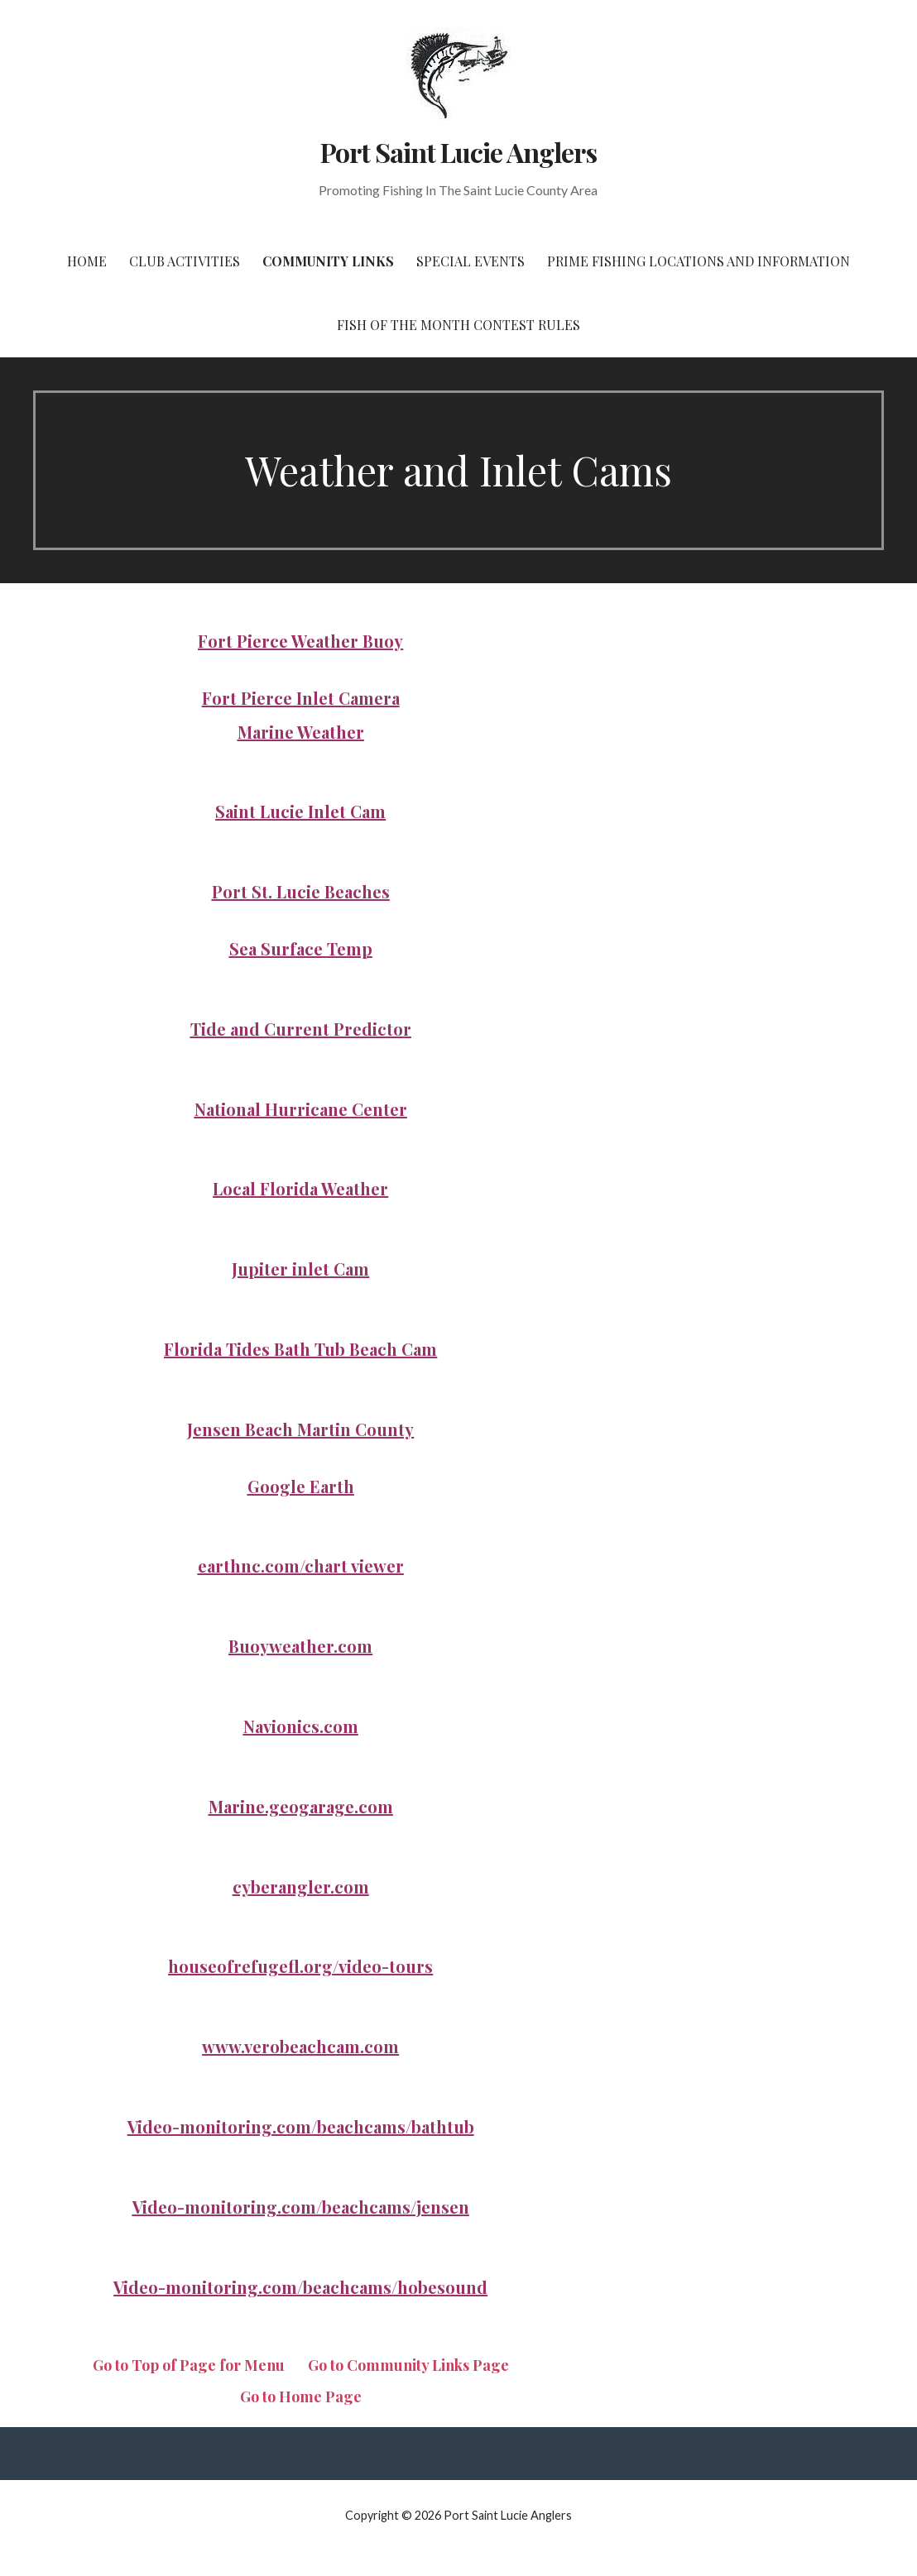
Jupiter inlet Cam (300, 1268)
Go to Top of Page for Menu (189, 2365)
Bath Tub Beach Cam (355, 1349)
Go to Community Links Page (408, 2365)
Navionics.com (300, 1726)
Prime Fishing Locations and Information (698, 261)
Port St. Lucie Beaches (301, 891)
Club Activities (184, 261)
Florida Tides (217, 1349)
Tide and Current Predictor (300, 1028)
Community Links (328, 261)
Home (87, 261)
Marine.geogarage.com (301, 1806)
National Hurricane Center (300, 1109)
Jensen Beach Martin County (300, 1429)
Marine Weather (301, 732)
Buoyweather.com (300, 1646)
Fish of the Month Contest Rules (458, 324)
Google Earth (300, 1486)
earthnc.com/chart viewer (301, 1565)
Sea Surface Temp (300, 948)
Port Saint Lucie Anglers (459, 152)
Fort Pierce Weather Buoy (300, 641)
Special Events (470, 261)
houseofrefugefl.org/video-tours (300, 1966)
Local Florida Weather (300, 1188)
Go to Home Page (301, 2396)
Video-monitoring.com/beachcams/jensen (300, 2206)
